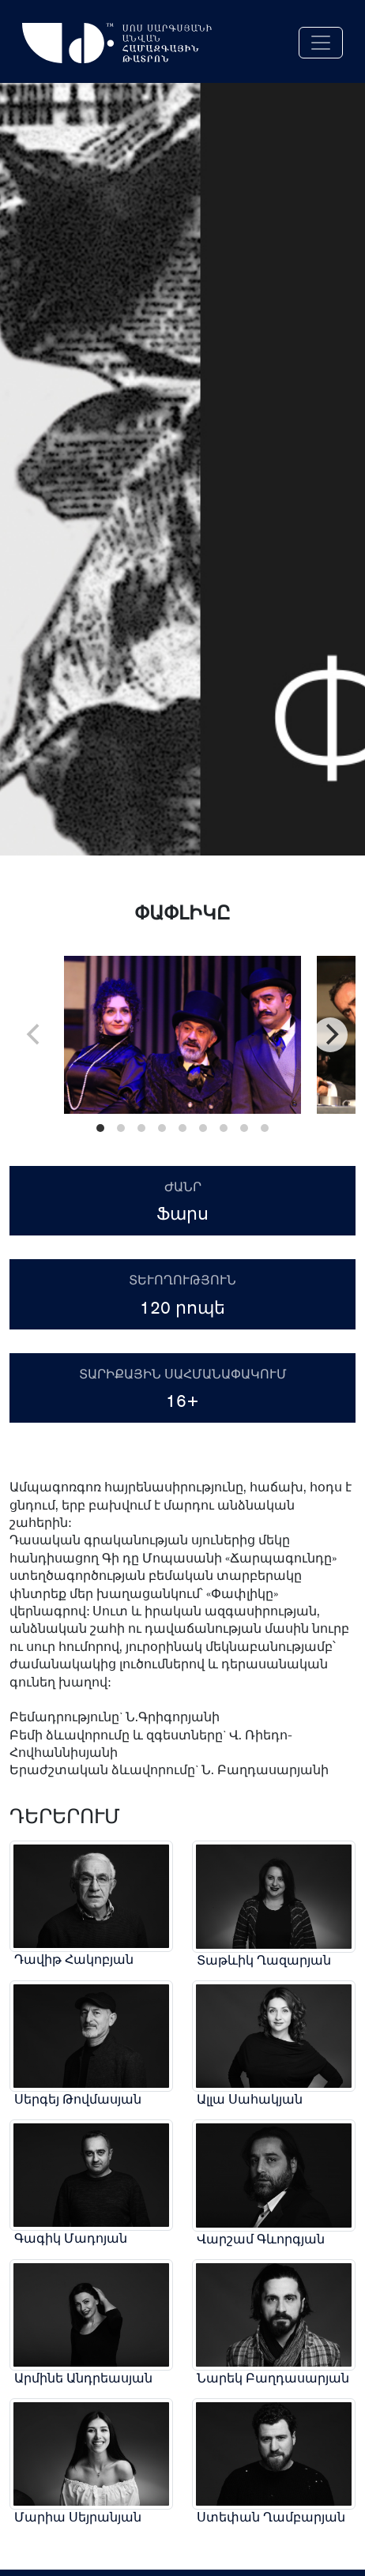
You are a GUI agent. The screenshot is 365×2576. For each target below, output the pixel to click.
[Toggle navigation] (321, 42)
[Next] (330, 1034)
